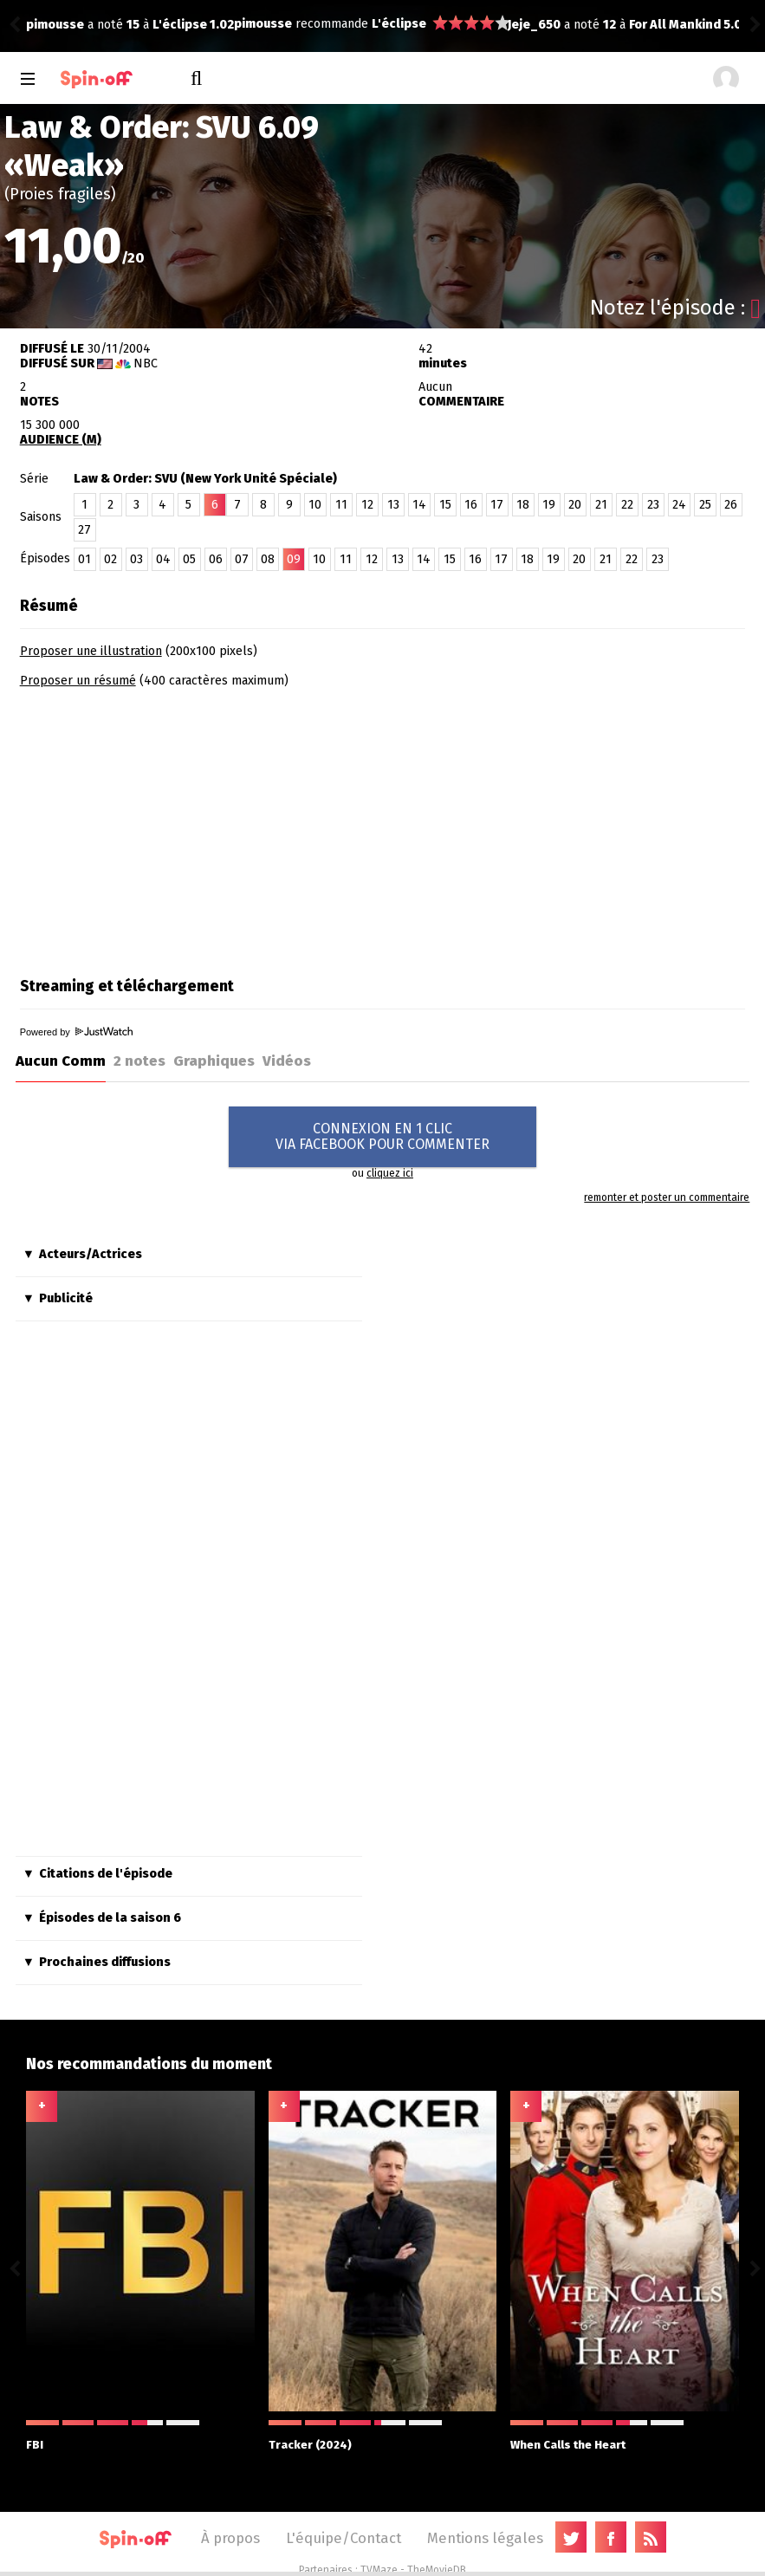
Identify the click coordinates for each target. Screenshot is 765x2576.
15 (445, 504)
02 (110, 559)
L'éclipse (191, 23)
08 (268, 559)
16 (470, 504)
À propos (230, 2538)
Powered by (76, 1032)
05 (189, 559)
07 (242, 559)
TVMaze (379, 2570)
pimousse (55, 23)
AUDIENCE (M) (60, 439)
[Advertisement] (165, 826)
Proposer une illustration (91, 651)
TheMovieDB (436, 2570)
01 (84, 559)
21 (601, 504)
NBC (145, 363)
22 (627, 504)
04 (163, 559)
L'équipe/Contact (343, 2538)
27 (84, 529)
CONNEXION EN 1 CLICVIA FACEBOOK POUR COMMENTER (382, 1136)
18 (522, 504)
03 (136, 559)
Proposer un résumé (78, 680)
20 (574, 504)
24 (679, 504)
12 (367, 504)
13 (393, 504)
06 (216, 559)
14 (419, 504)
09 (294, 559)
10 (314, 504)
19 (548, 504)
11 (341, 504)
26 (730, 504)
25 (705, 504)
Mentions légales (485, 2538)
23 (653, 504)
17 (496, 504)
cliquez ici (389, 1173)
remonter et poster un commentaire (666, 1197)
